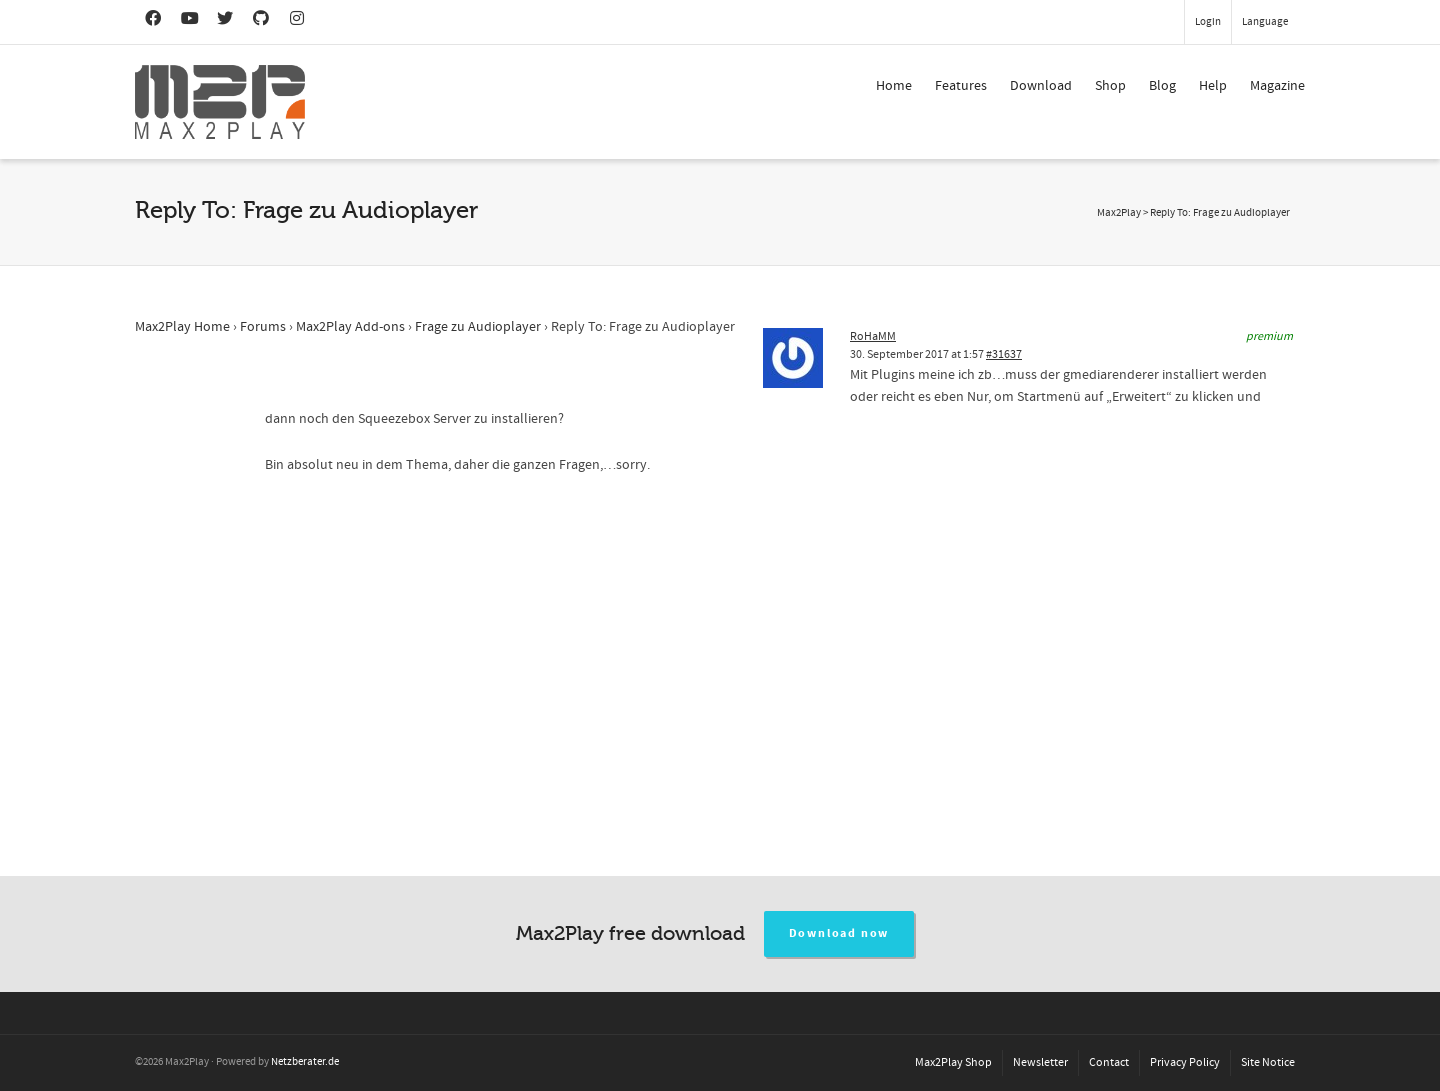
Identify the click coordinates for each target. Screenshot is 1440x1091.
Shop (1110, 86)
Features (961, 86)
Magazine (1277, 86)
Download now (839, 933)
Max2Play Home (182, 327)
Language (1265, 22)
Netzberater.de (305, 1062)
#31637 (1004, 354)
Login (1208, 22)
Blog (1162, 86)
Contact (1109, 1062)
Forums (263, 327)
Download (1041, 86)
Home (894, 86)
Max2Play (1119, 213)
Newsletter (1040, 1062)
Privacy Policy (1185, 1062)
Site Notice (1268, 1062)
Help (1213, 86)
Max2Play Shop (953, 1062)
